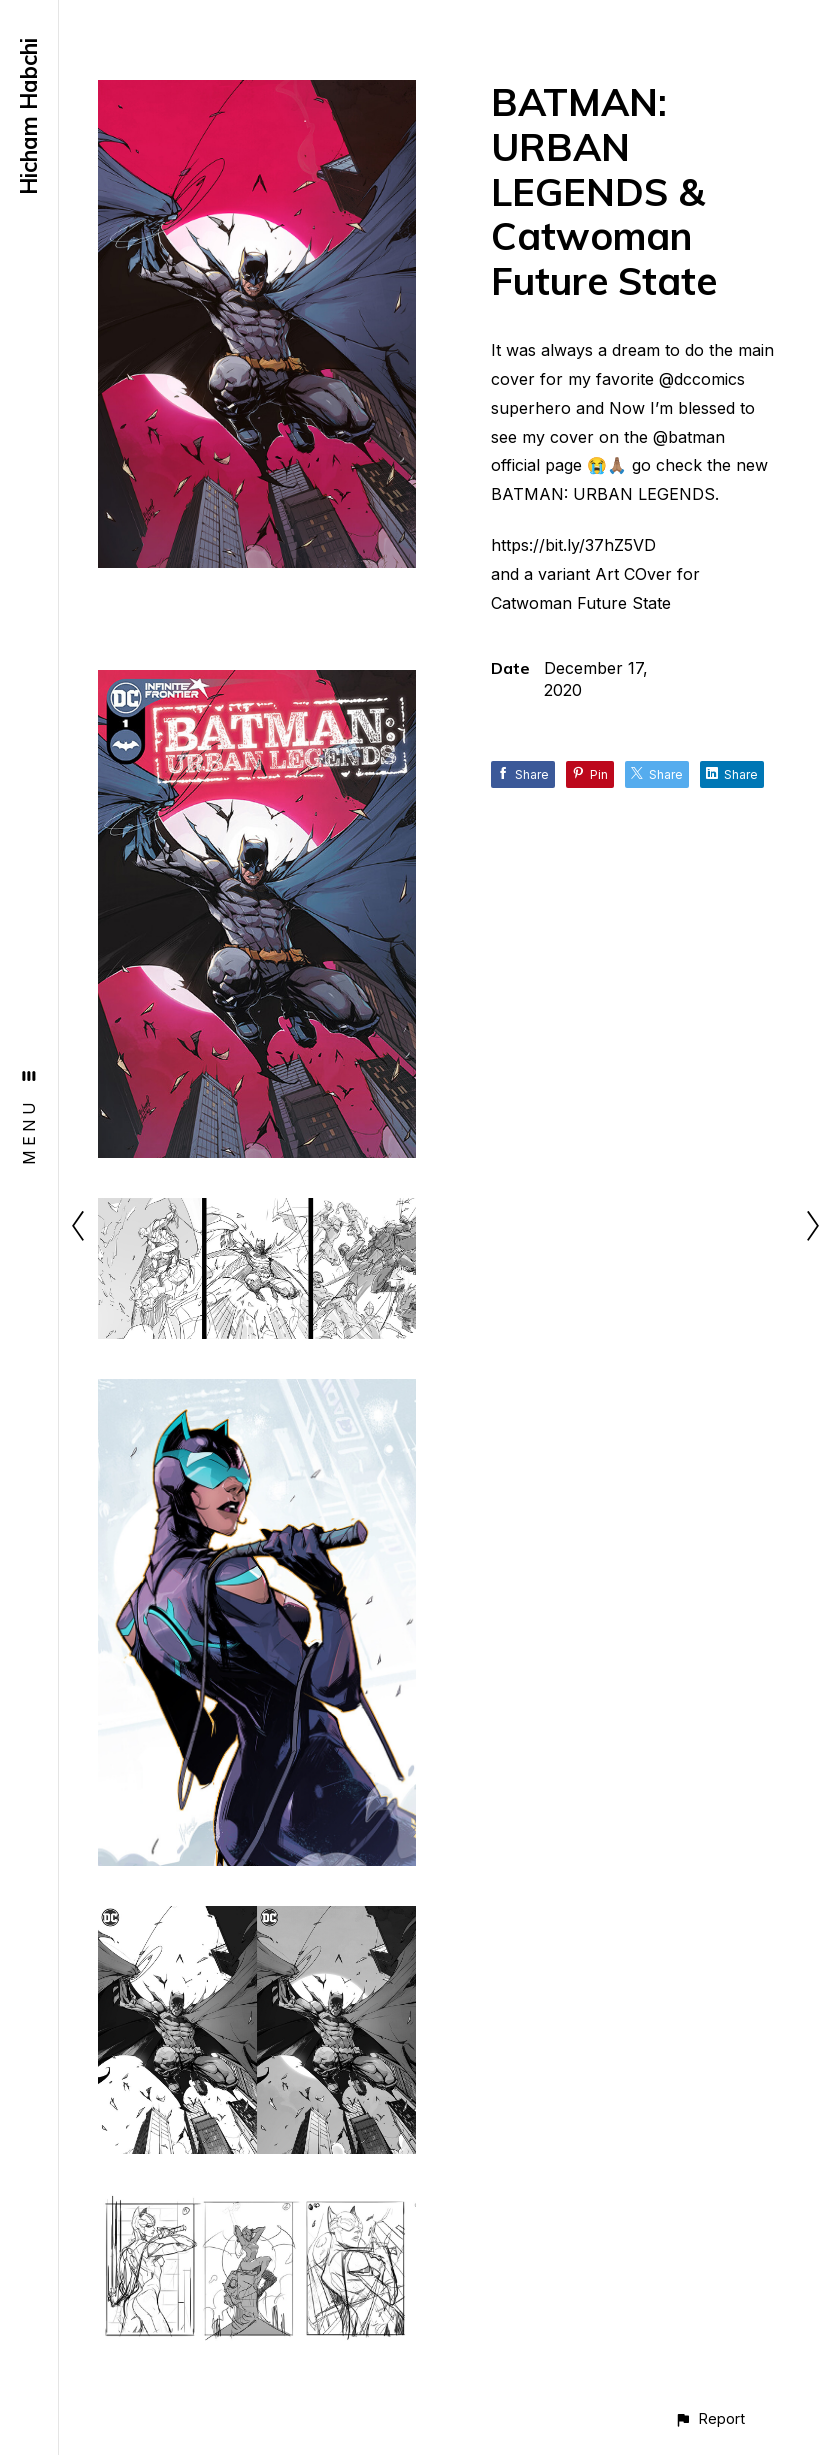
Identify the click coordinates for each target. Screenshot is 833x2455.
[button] (709, 2418)
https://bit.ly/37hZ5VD (573, 545)
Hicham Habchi (29, 116)
